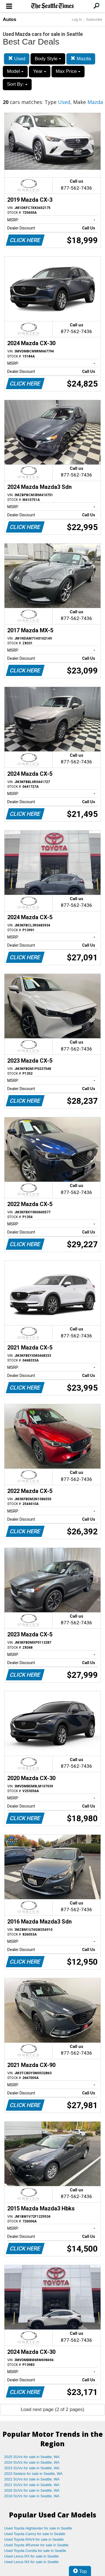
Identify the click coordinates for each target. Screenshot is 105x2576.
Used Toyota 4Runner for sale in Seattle (36, 2545)
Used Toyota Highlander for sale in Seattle (38, 2528)
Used (16, 58)
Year (39, 71)
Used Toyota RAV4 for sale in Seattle (34, 2539)
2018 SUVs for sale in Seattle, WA (32, 2496)
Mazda (81, 58)
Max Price (68, 71)
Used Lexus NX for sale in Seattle (31, 2562)
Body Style (48, 58)
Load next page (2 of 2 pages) (52, 2409)
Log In (77, 19)
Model (15, 71)
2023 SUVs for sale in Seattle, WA (32, 2468)
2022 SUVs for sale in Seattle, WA (32, 2479)
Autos (9, 19)
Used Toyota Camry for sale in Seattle (34, 2534)
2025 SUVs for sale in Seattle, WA (32, 2457)
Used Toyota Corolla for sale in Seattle (35, 2551)
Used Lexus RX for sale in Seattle (31, 2556)
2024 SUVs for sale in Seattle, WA (32, 2462)
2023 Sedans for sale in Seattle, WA (33, 2474)
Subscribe (94, 19)
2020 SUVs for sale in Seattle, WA (32, 2490)
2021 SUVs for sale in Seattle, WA (32, 2485)
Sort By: (17, 84)
